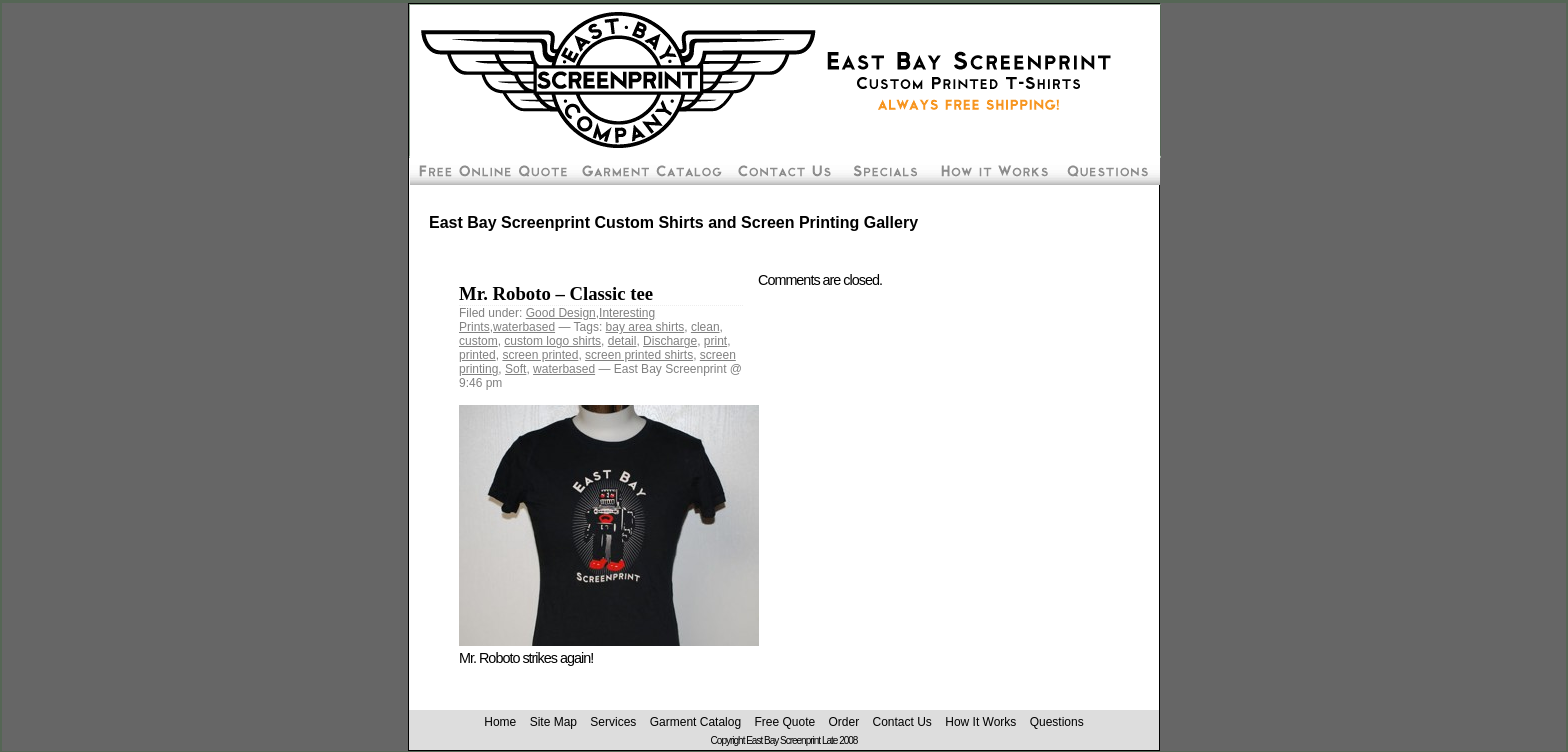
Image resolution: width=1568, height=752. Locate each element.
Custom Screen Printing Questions (1108, 170)
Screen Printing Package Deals (884, 170)
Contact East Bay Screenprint (783, 170)
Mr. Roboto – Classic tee (556, 293)
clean (705, 327)
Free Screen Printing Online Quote (491, 170)
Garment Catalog (695, 722)
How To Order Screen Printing (993, 170)
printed (477, 355)
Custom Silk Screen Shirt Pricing (649, 170)
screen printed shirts (639, 355)
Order (843, 722)
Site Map (553, 722)
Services (613, 722)
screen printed (540, 355)
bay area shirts (645, 327)
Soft (515, 369)
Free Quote (784, 722)
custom (478, 341)
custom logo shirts (552, 341)
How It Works (980, 722)
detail (622, 341)
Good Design (561, 313)
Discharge (670, 341)
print (715, 341)
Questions (1057, 722)
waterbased (524, 327)
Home (500, 722)
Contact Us (902, 722)
